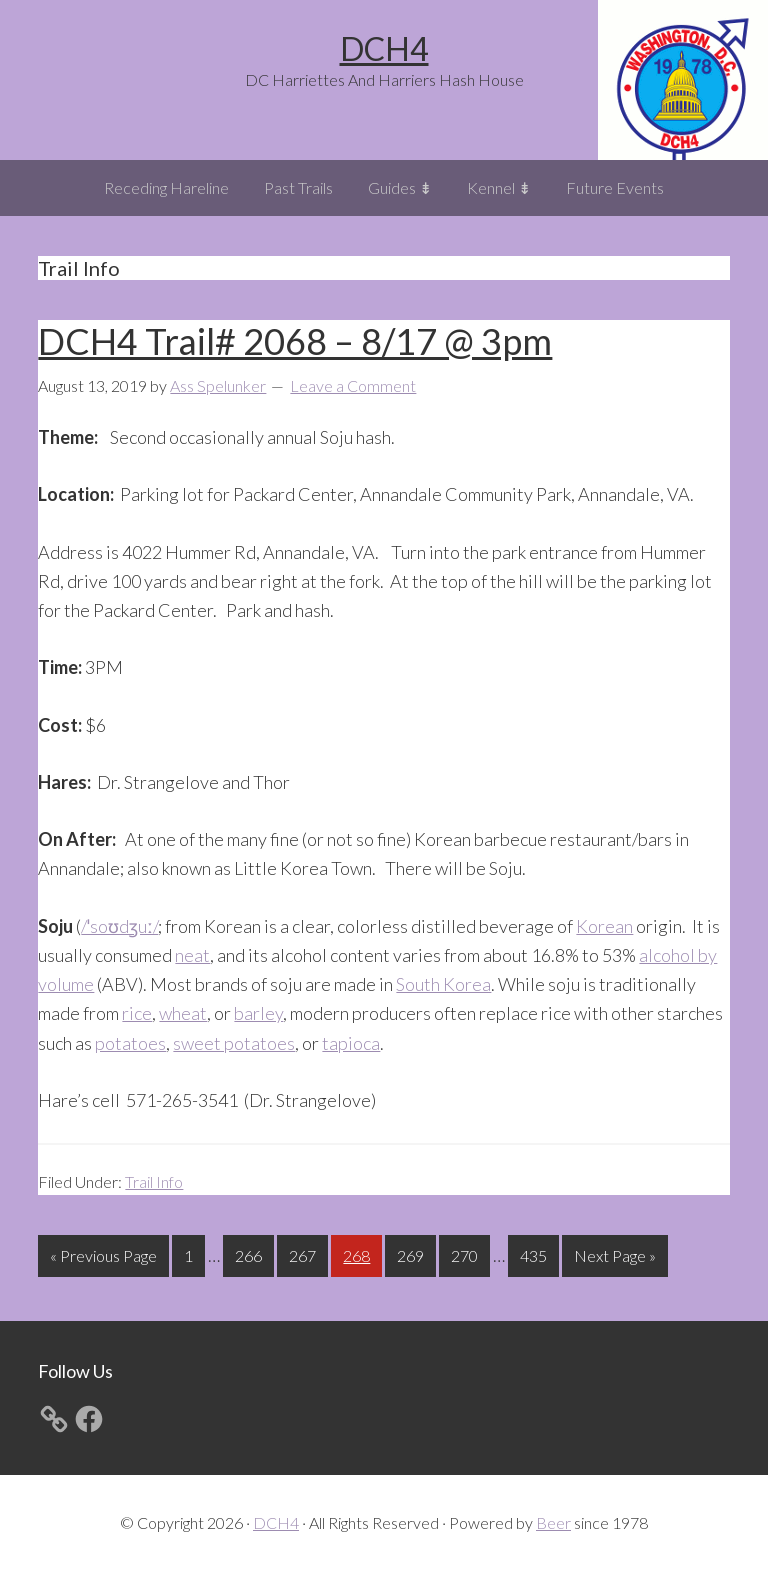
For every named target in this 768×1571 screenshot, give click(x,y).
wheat (183, 1013)
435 (536, 1253)
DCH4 (384, 48)
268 (359, 1253)
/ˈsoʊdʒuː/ (119, 926)
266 (251, 1253)
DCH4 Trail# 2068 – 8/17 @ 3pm (295, 341)
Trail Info (154, 1181)
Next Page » (614, 1259)
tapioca (351, 1043)
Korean (604, 926)
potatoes (130, 1043)
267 (305, 1253)
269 (413, 1253)
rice (137, 1013)
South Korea (443, 984)
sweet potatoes (234, 1043)
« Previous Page (103, 1259)
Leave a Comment (353, 385)
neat (192, 955)
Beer (553, 1522)
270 (467, 1253)
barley (258, 1013)
